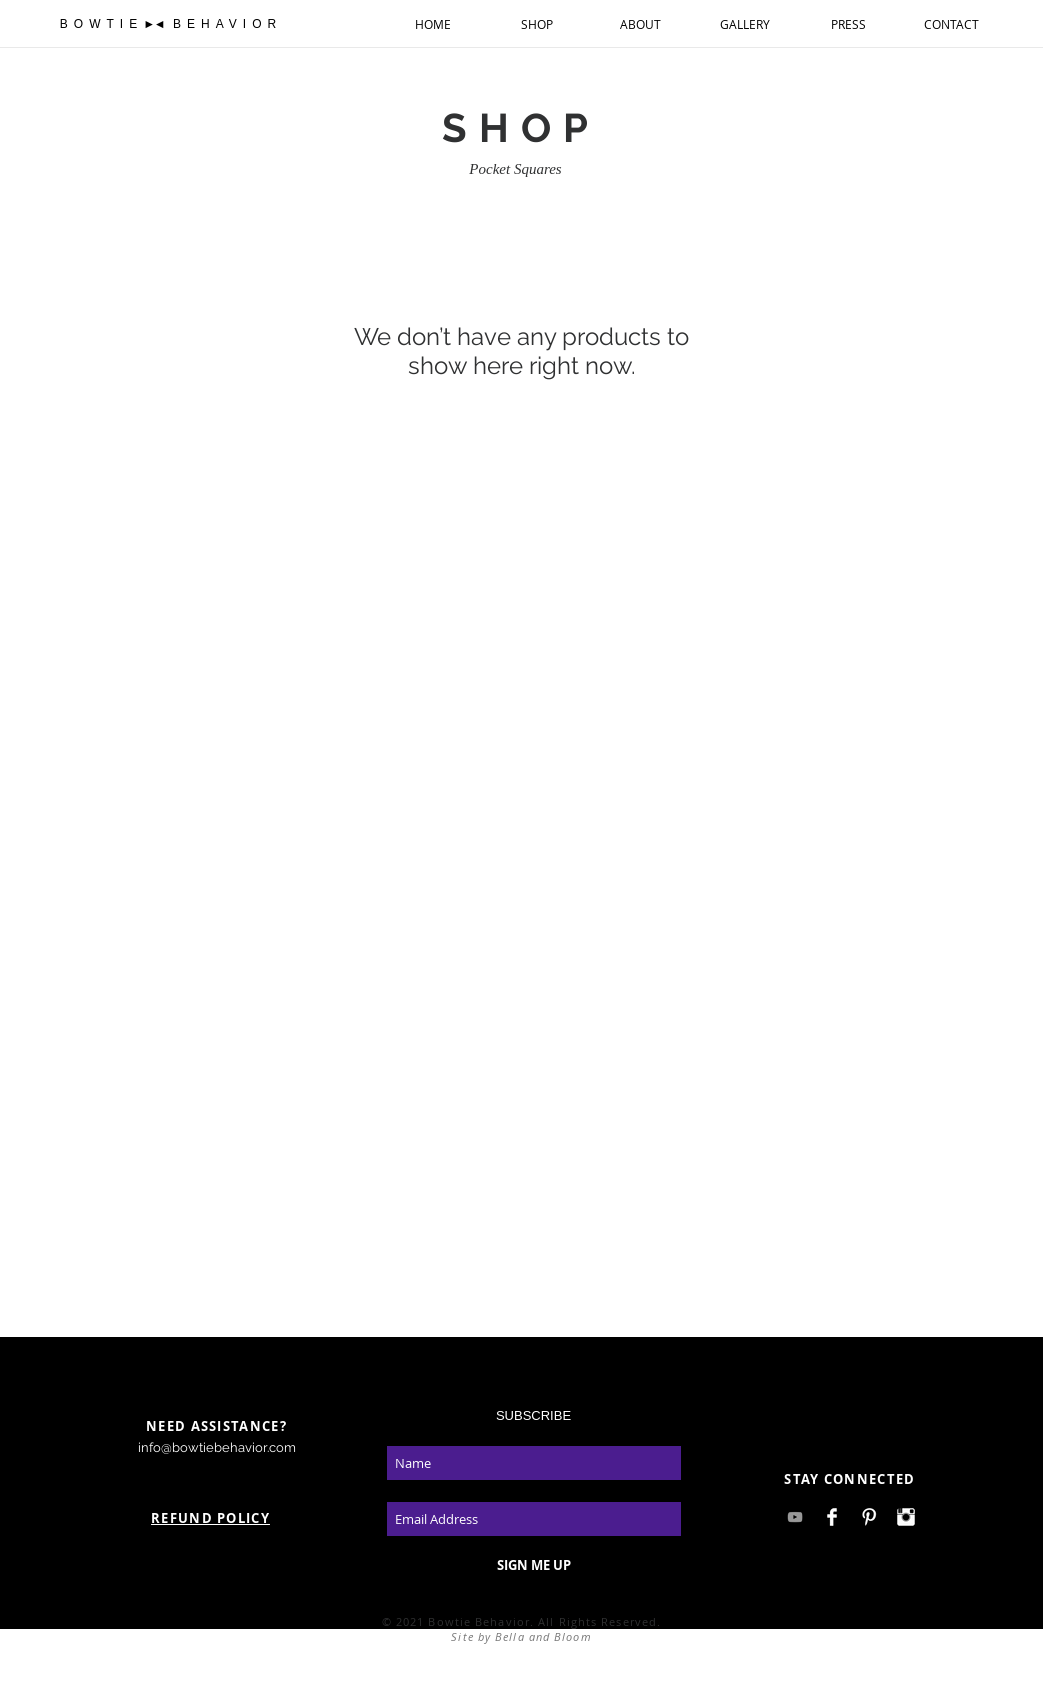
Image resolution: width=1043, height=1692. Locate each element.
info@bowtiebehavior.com (217, 1447)
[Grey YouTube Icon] (795, 1517)
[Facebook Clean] (832, 1517)
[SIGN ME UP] (534, 1565)
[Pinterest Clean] (869, 1517)
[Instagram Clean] (906, 1517)
